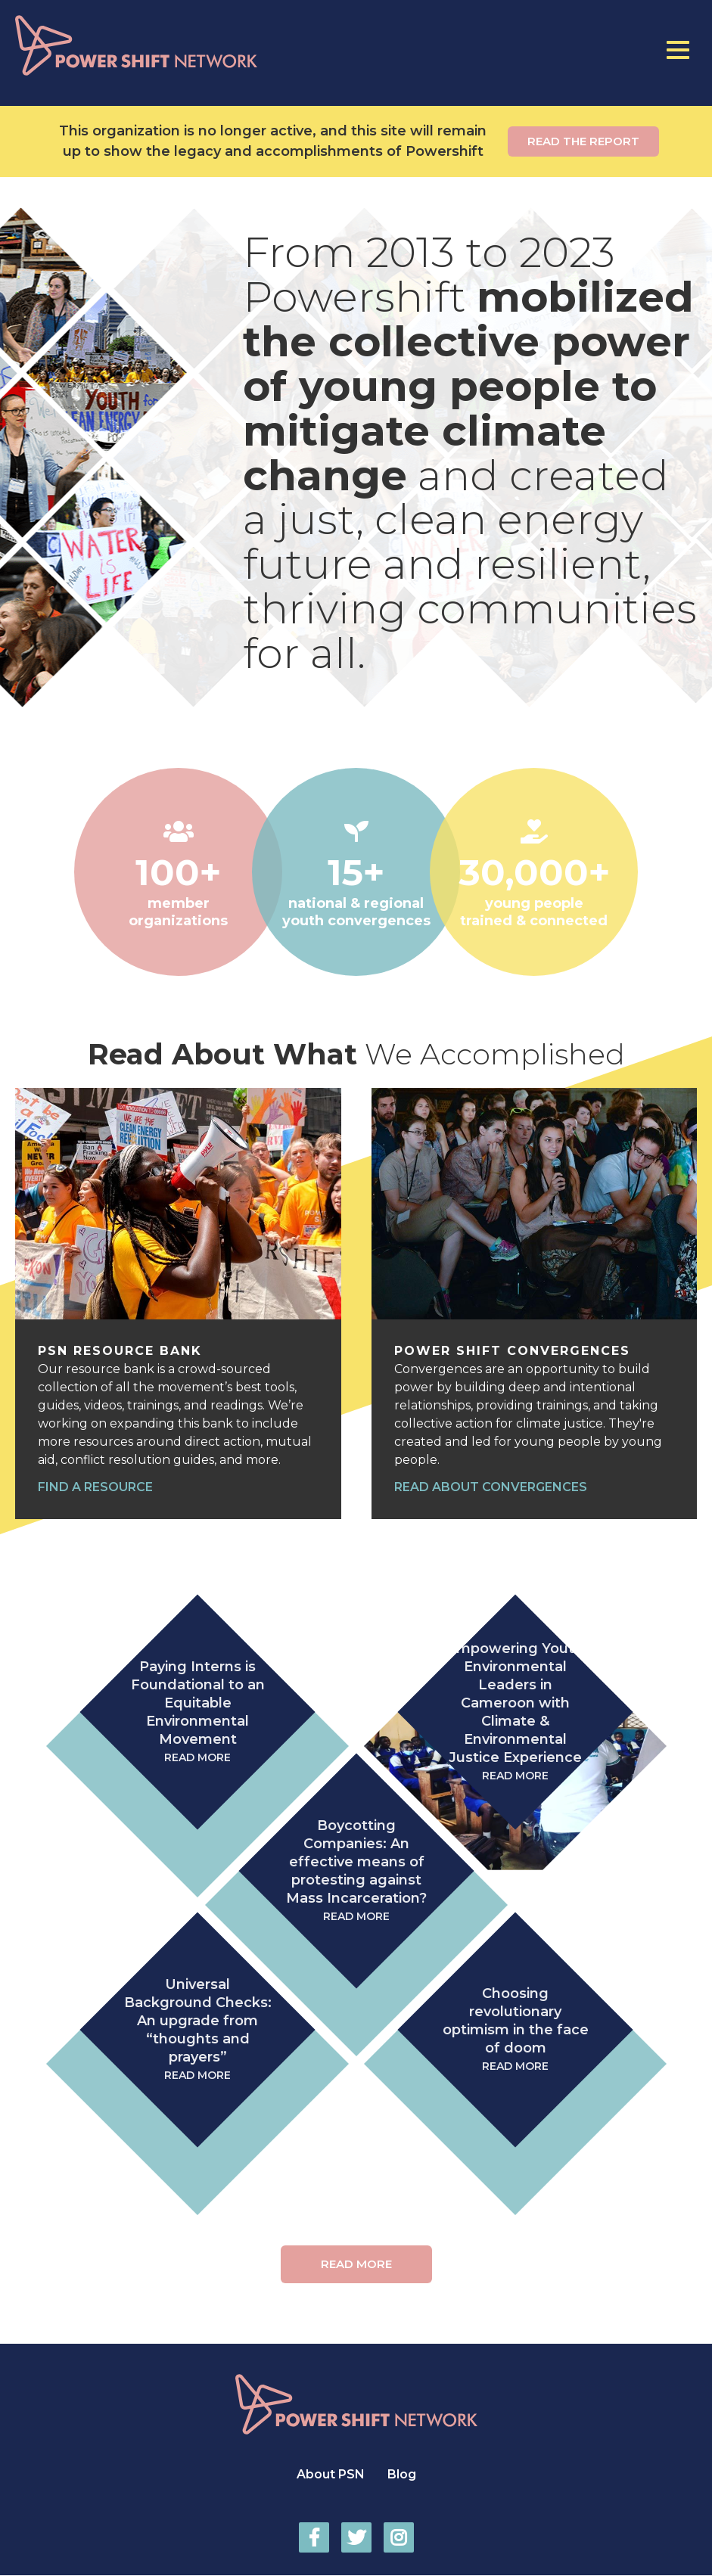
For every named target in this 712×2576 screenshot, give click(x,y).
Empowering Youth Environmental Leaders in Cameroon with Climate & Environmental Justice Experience (515, 1712)
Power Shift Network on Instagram (399, 2537)
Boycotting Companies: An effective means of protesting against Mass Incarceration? (356, 1871)
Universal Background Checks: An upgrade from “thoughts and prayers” (197, 2030)
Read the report (583, 141)
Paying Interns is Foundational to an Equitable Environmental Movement (197, 1712)
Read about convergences (490, 1487)
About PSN (331, 2474)
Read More (356, 2264)
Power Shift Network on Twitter (356, 2537)
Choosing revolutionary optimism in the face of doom (515, 2030)
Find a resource (95, 1487)
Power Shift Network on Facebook (314, 2537)
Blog (401, 2474)
